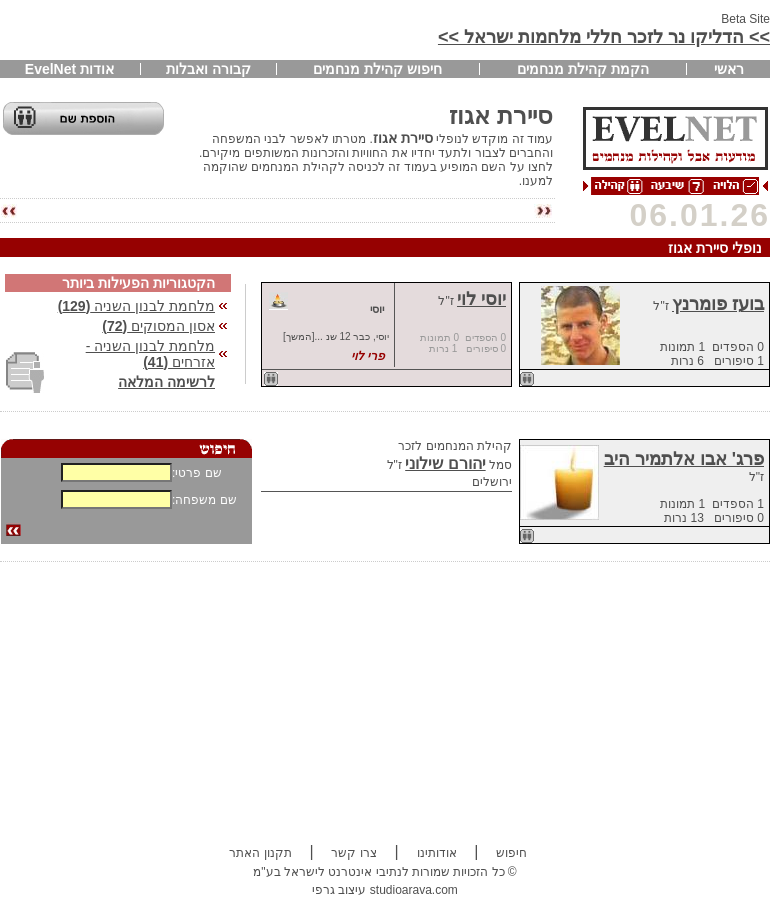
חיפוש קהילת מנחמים (377, 69)
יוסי (377, 309)
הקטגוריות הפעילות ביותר (138, 283)
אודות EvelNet (69, 69)
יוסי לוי (481, 299)
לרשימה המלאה (166, 382)
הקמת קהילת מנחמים (583, 69)
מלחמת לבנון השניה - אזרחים (150, 354)
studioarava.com (414, 890)
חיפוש (511, 853)
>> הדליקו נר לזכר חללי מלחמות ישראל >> (604, 37)
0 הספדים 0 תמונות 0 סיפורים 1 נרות (463, 343)
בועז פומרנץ (718, 304)
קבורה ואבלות (208, 69)
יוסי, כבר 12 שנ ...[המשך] (336, 336)
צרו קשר (353, 853)
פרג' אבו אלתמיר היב (684, 459)
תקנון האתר (260, 853)
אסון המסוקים (158, 326)
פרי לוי (367, 356)
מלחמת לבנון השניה (136, 306)
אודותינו (437, 853)
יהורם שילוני (445, 463)
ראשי (729, 69)
